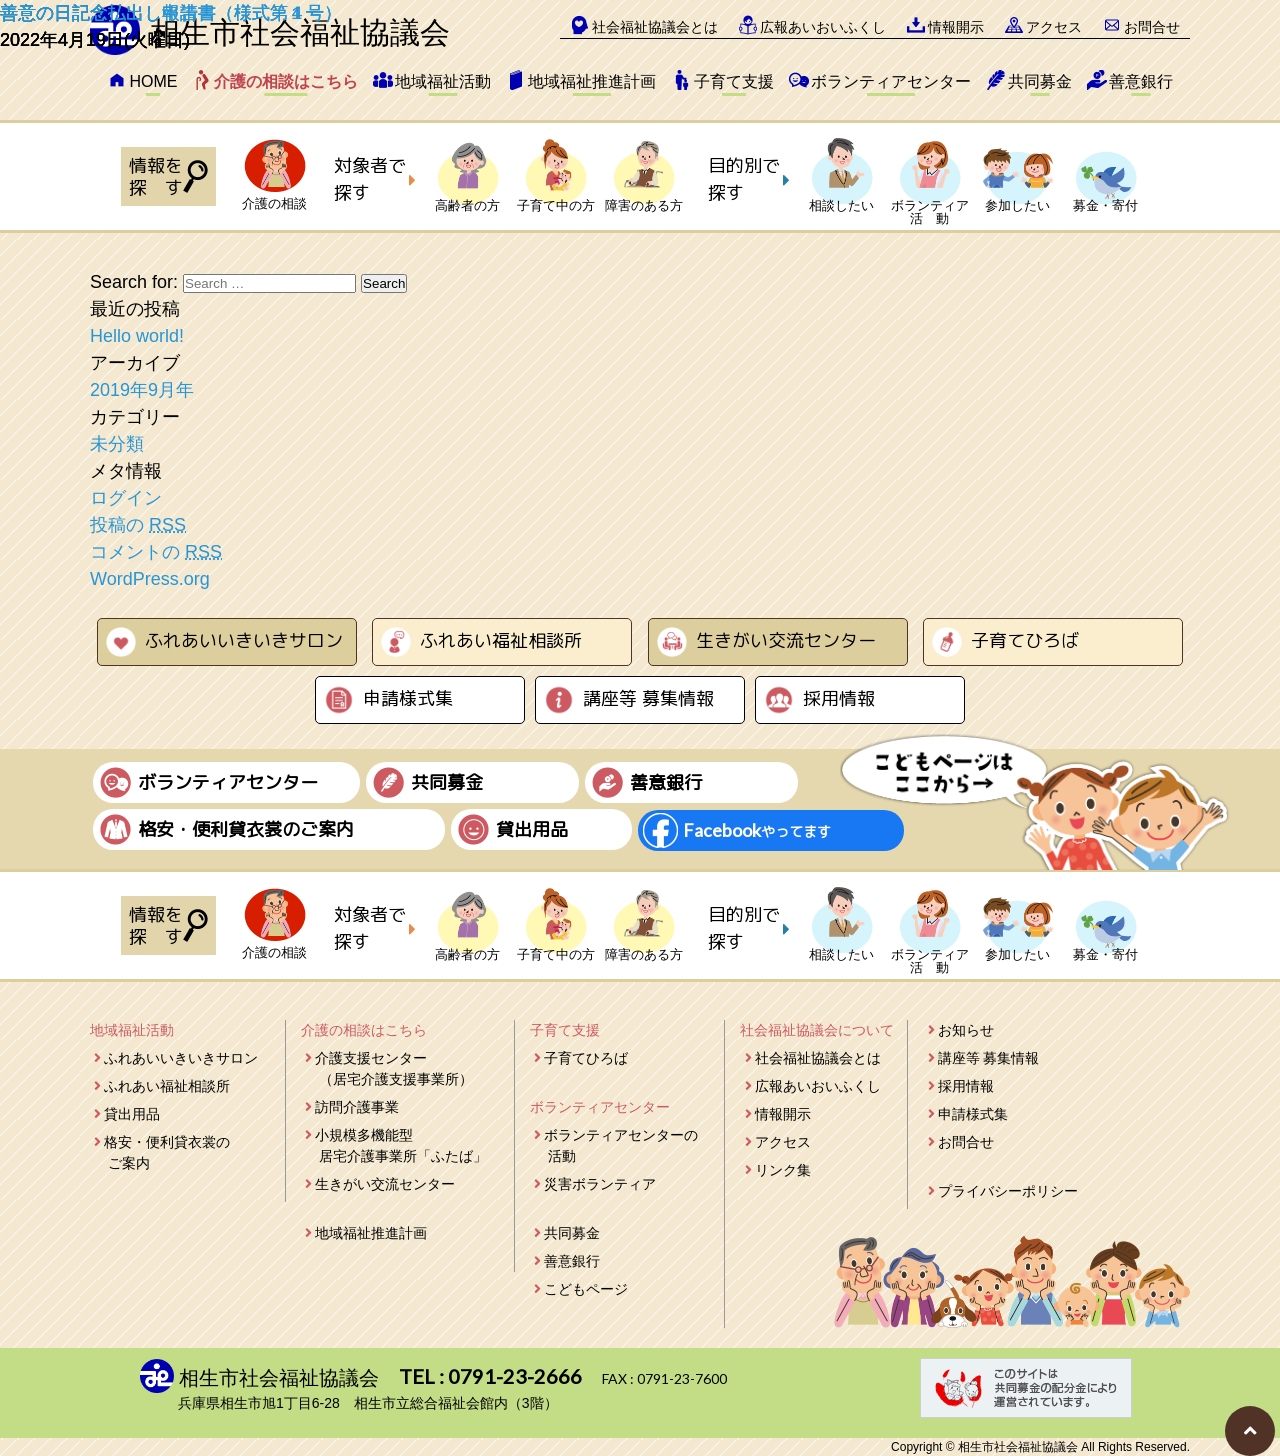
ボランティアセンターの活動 (621, 1145)
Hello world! (137, 336)
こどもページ (586, 1289)
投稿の (138, 525)
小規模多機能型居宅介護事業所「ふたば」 (401, 1145)
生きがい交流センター (786, 640)
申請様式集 (408, 698)
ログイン (126, 498)
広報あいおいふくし (818, 1086)
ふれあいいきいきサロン (244, 640)
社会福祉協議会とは (818, 1058)
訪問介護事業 (357, 1107)
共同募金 (1040, 81)
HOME (153, 81)
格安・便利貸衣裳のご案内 (167, 1152)
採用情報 (839, 698)
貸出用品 (132, 1114)
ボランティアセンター (891, 81)
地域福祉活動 (443, 81)
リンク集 (783, 1170)
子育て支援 (734, 81)
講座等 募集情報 (648, 698)
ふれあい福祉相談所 (501, 640)
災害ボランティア (600, 1184)
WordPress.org (150, 579)
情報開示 (783, 1114)
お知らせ (966, 1030)
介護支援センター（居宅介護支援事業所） (394, 1068)
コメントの (156, 552)
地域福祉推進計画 (592, 81)
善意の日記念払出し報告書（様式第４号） (171, 13)
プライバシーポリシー (1008, 1191)
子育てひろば (1025, 640)
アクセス (783, 1142)
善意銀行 (1141, 81)
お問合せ (966, 1142)
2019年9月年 (142, 390)
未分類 (117, 444)
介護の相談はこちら (286, 81)
